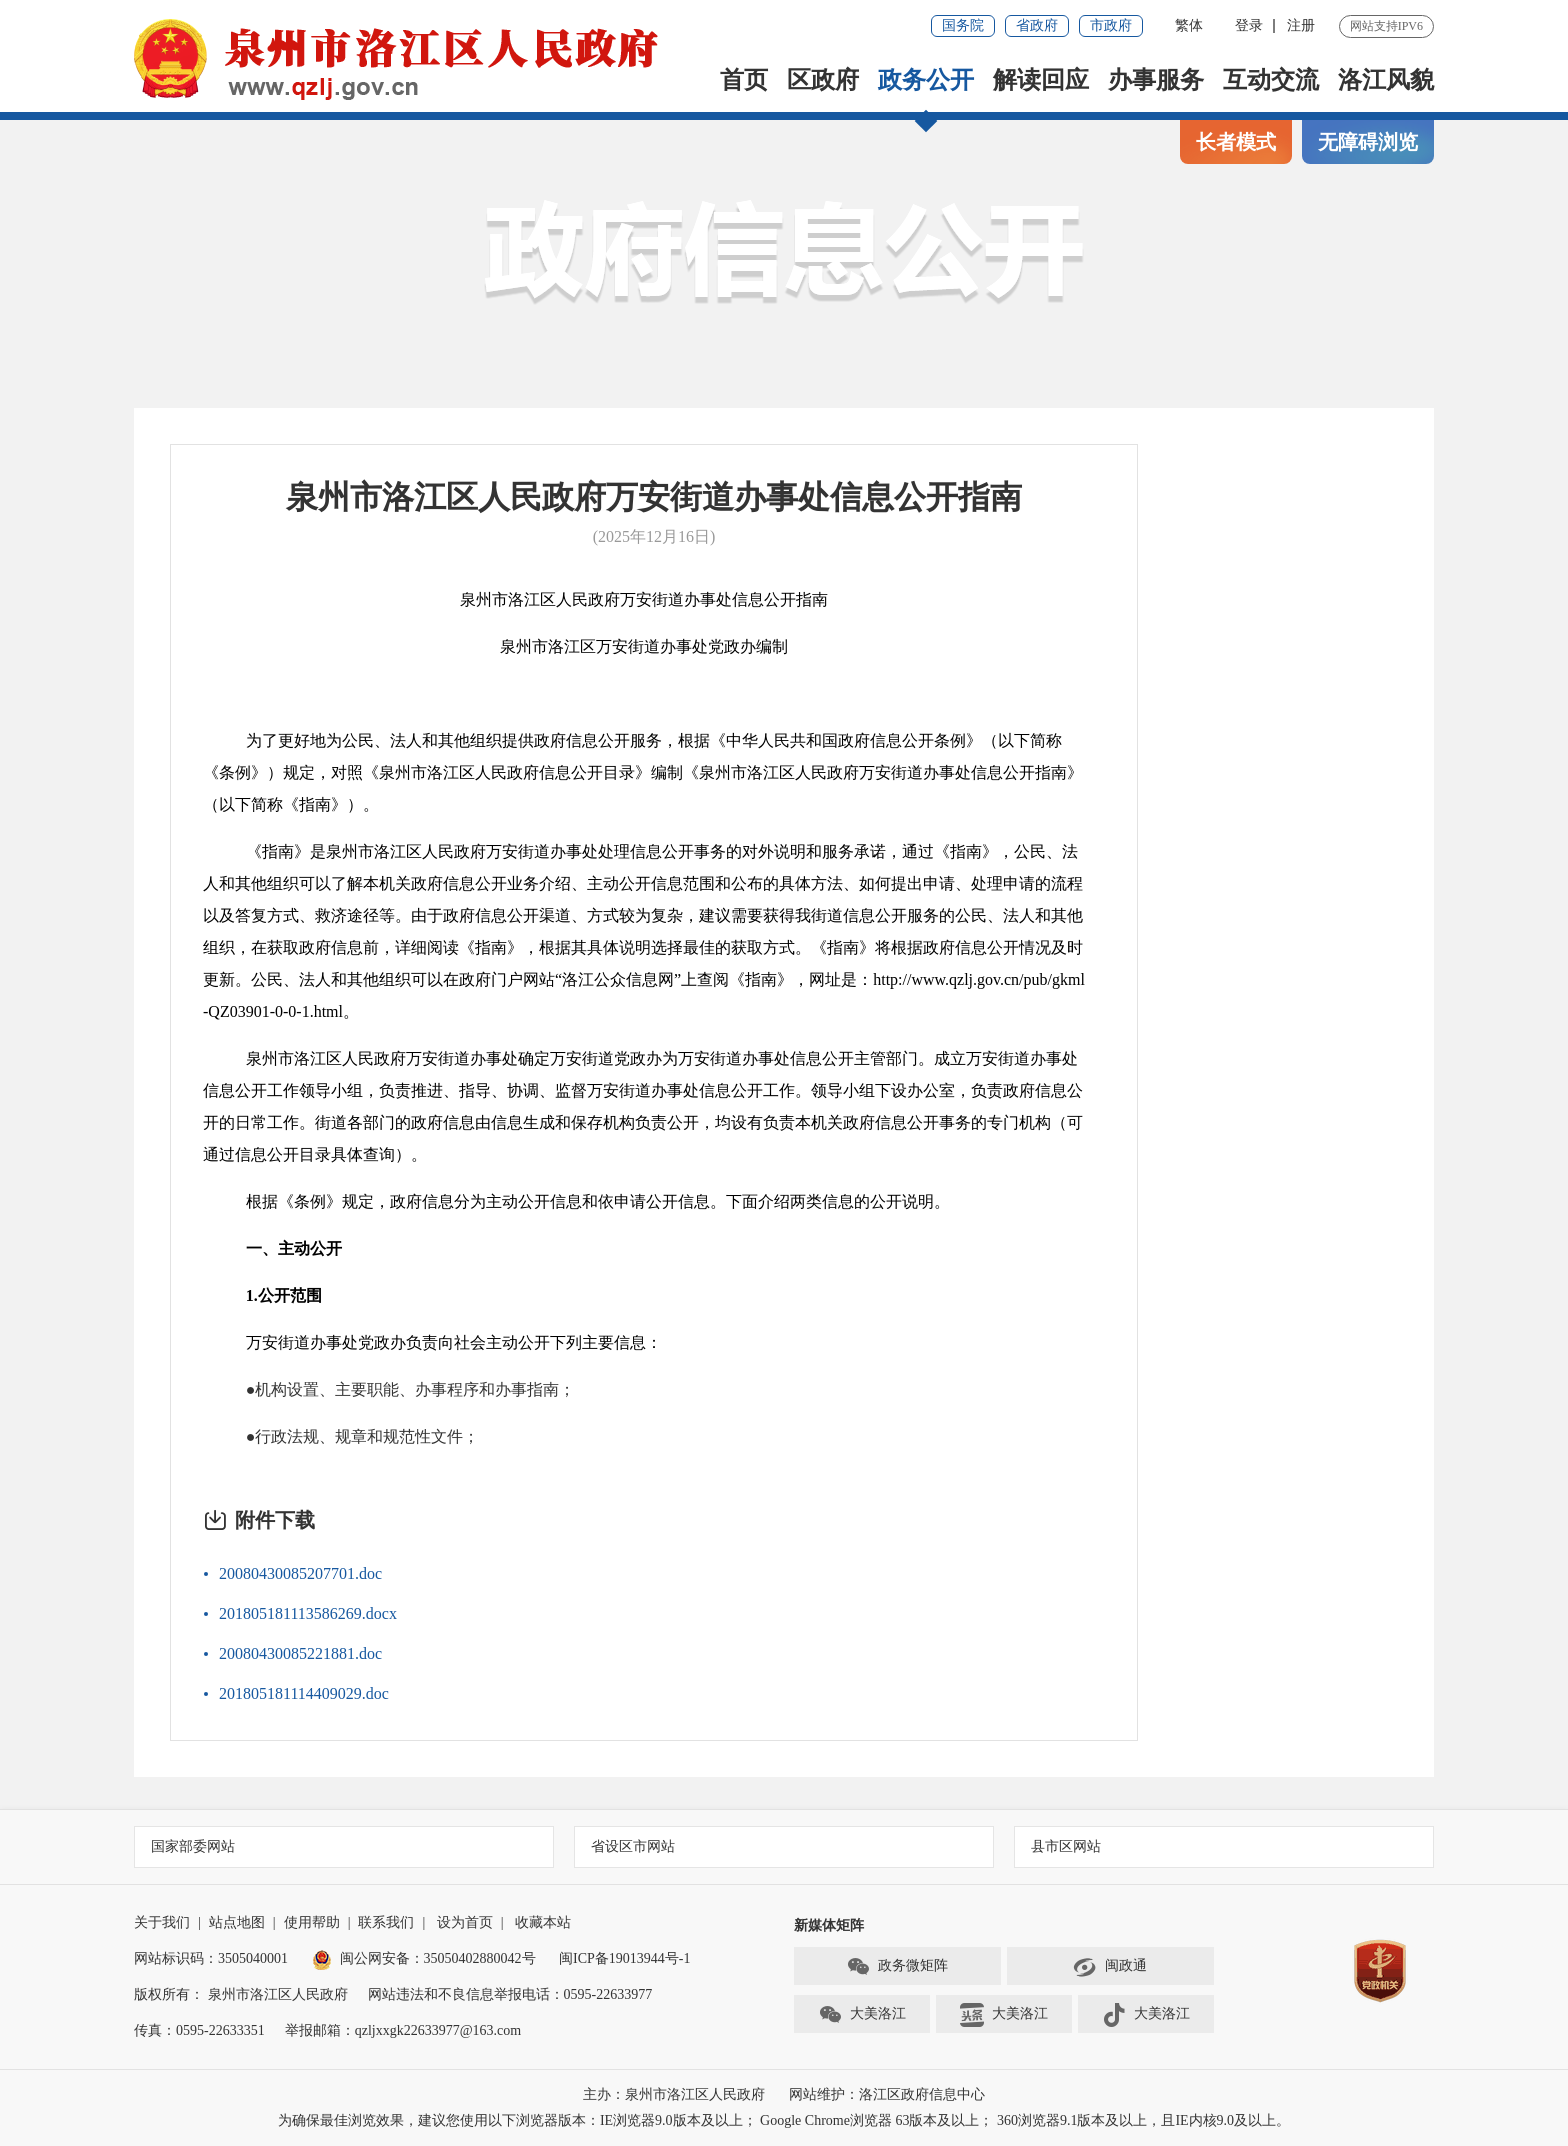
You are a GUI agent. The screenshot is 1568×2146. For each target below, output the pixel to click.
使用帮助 (312, 1922)
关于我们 (162, 1922)
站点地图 (237, 1922)
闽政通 (1110, 1967)
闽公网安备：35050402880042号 (424, 1958)
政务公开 (926, 80)
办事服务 (1156, 80)
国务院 (963, 25)
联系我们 (386, 1922)
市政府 (1111, 25)
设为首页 (465, 1922)
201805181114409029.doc (304, 1693)
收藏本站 (543, 1922)
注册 (1301, 25)
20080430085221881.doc (300, 1653)
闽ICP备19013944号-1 (624, 1958)
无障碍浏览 (1368, 142)
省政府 (1037, 25)
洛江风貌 (1386, 80)
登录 (1249, 25)
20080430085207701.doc (300, 1573)
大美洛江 (862, 2015)
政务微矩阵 (897, 1967)
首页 (744, 80)
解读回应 (1041, 80)
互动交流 (1271, 80)
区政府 (823, 80)
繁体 (1189, 25)
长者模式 (1236, 142)
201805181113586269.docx (308, 1613)
